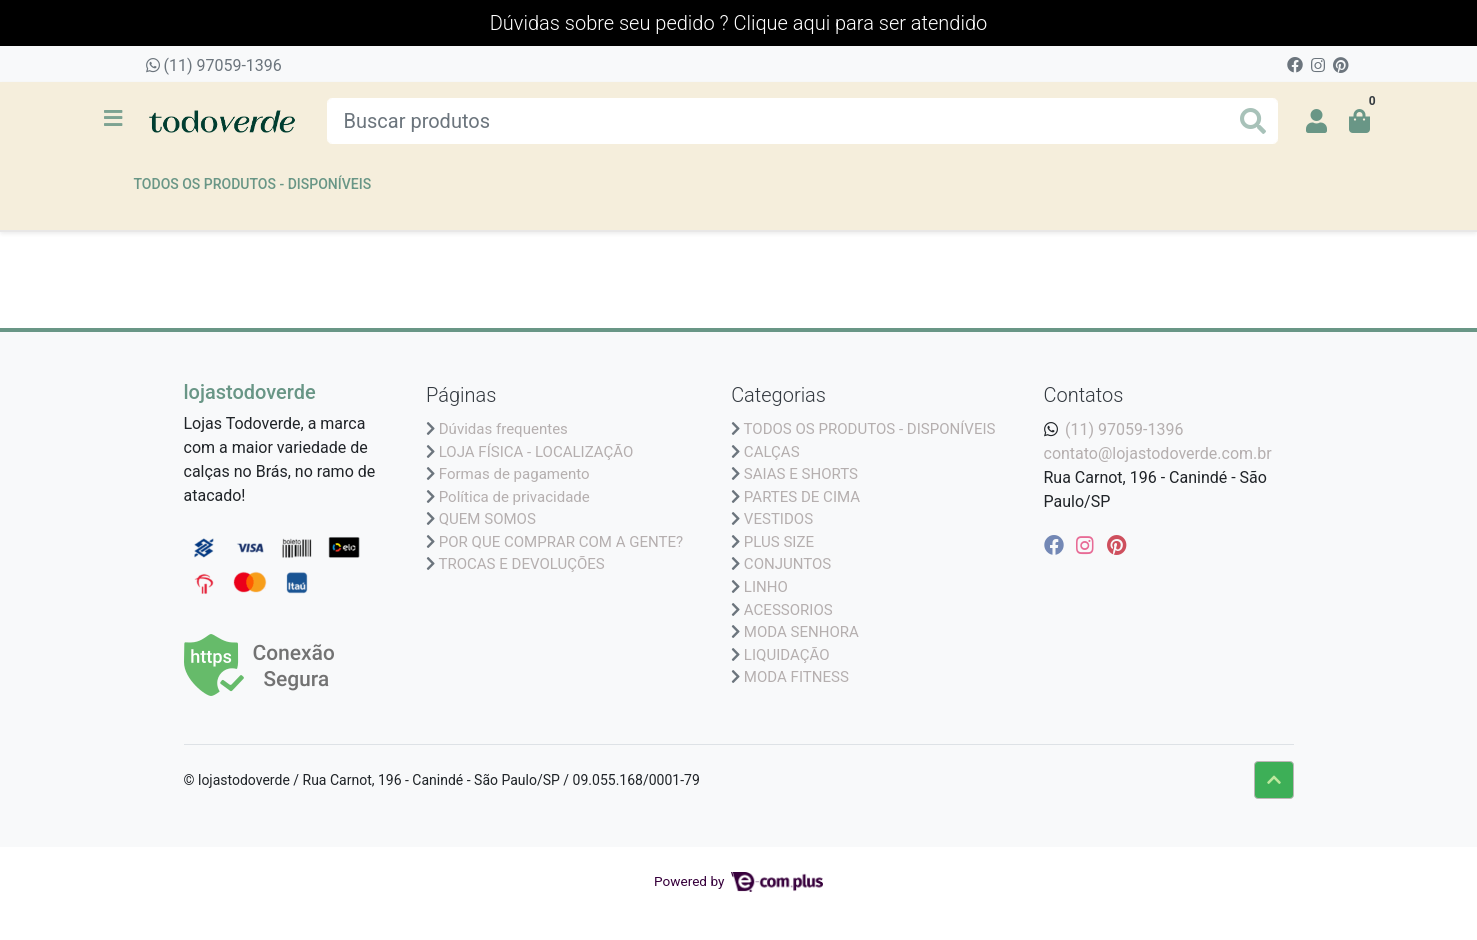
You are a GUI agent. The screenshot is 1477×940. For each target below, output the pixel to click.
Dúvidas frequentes (503, 429)
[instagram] (1087, 545)
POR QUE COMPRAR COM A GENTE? (561, 542)
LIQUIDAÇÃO (787, 655)
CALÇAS (772, 452)
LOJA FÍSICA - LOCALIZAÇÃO (536, 452)
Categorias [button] (778, 395)
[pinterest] (1116, 545)
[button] (1316, 121)
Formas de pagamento (514, 474)
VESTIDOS (778, 519)
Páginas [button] (461, 395)
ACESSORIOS (788, 610)
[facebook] (1056, 545)
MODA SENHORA (801, 632)
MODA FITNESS (796, 677)
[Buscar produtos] (802, 121)
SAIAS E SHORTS (801, 474)
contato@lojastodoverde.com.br (1158, 453)
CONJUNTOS (787, 564)
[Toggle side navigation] (115, 120)
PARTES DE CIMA (802, 497)
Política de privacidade (514, 497)
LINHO (766, 587)
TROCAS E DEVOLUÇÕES (521, 564)
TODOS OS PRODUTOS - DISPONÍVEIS (253, 184)
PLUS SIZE (779, 542)
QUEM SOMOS (487, 519)
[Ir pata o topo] (1274, 780)
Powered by (738, 881)
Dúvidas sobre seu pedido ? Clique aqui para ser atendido (738, 23)
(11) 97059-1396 (214, 65)
